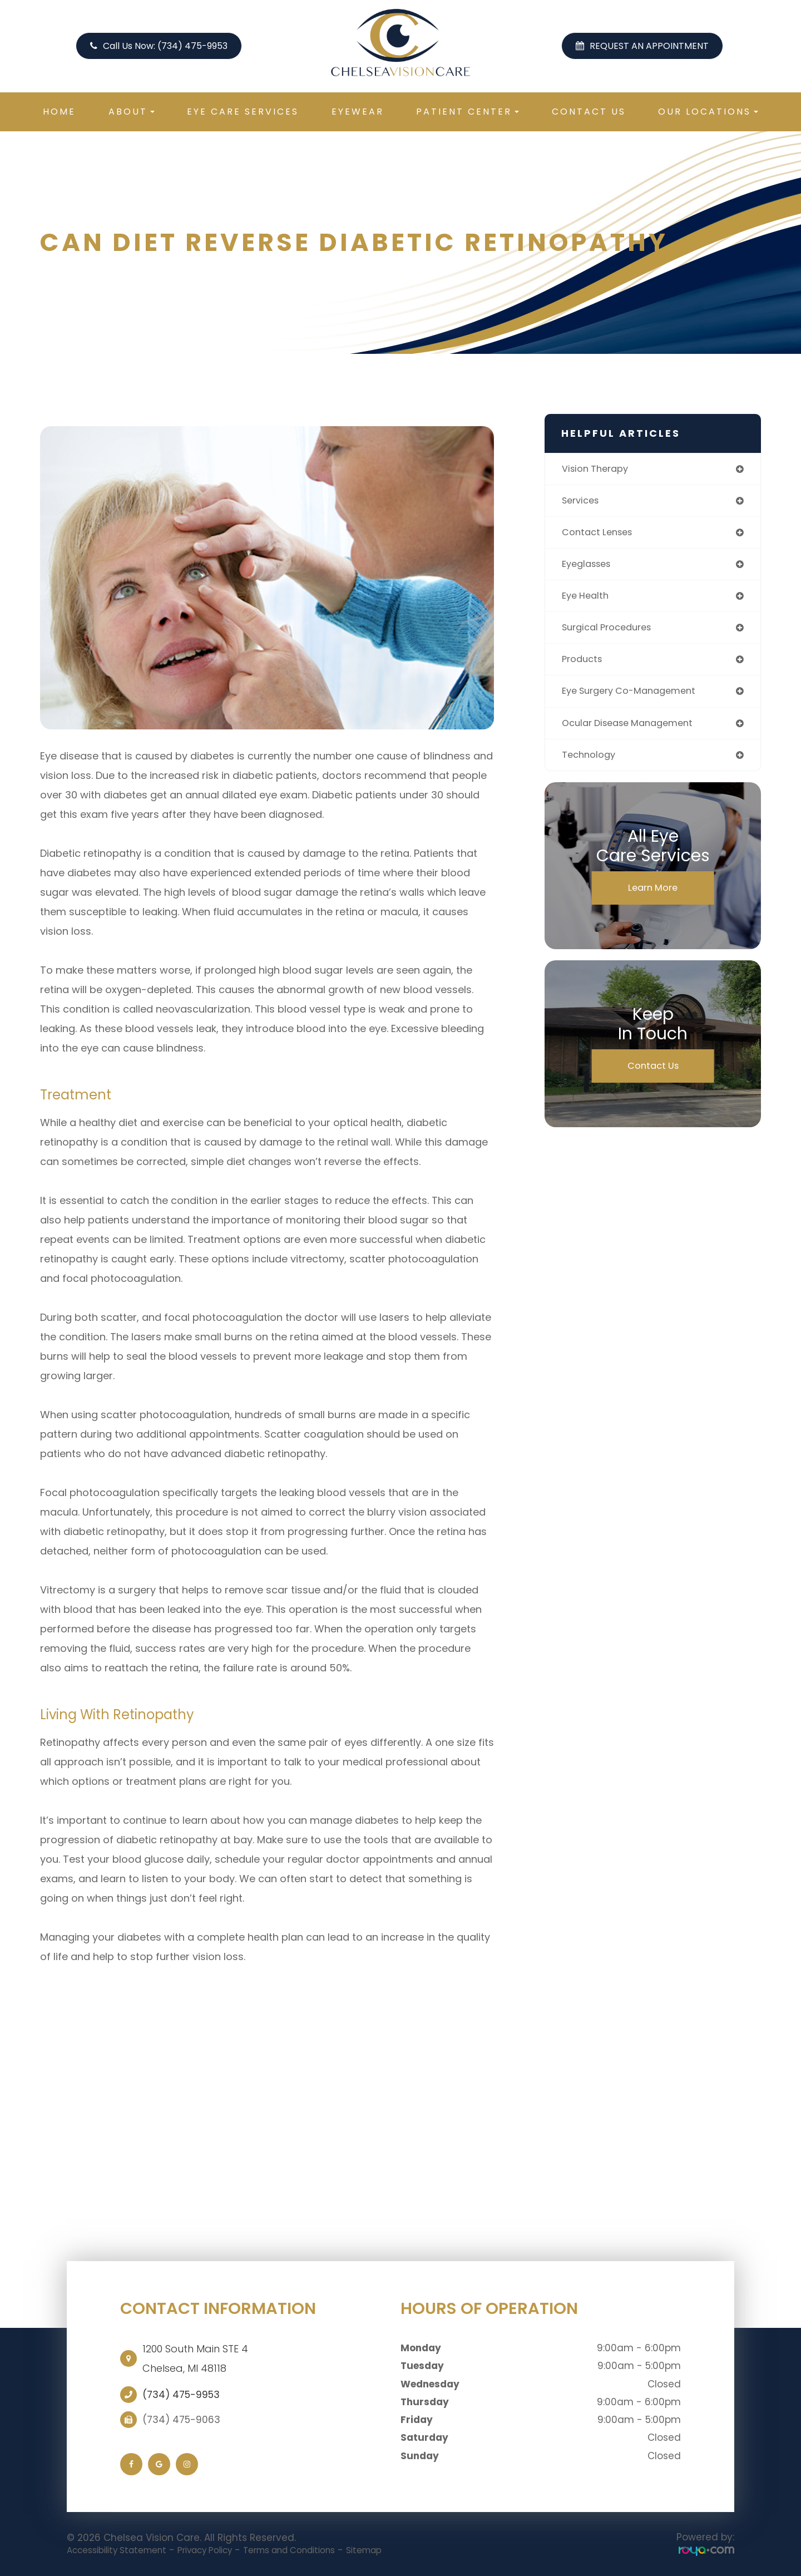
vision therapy (598, 469)
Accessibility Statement (124, 2550)
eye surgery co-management (635, 699)
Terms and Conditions (322, 2550)
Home (59, 111)
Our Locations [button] (708, 111)
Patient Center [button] (467, 111)
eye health (587, 601)
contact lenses (600, 535)
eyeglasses (589, 568)
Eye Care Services (243, 111)
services (583, 502)
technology (591, 765)
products (584, 666)
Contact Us (589, 111)
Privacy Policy (225, 2550)
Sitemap (407, 2550)
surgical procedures (611, 633)
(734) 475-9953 (181, 2394)
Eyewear (358, 111)
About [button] (131, 111)
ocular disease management (634, 732)
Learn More (653, 898)
